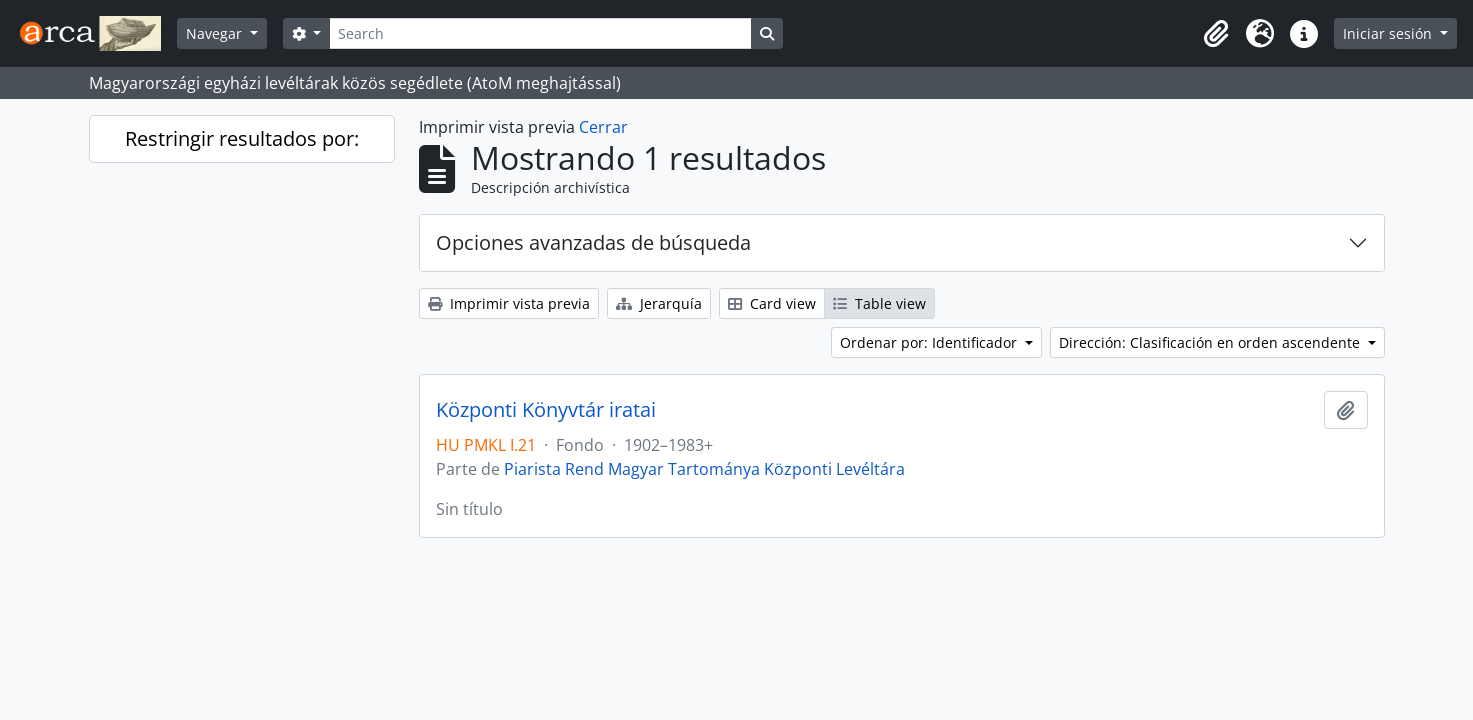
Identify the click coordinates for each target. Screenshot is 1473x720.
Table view (879, 303)
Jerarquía (659, 303)
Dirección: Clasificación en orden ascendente (1211, 342)
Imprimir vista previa (509, 303)
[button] (1216, 34)
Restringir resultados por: (242, 138)
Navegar (216, 33)
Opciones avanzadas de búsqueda (593, 242)
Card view (772, 303)
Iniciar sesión (1389, 33)
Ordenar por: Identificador (930, 342)
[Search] (540, 33)
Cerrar (603, 127)
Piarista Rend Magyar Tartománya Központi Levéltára (704, 469)
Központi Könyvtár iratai (546, 410)
